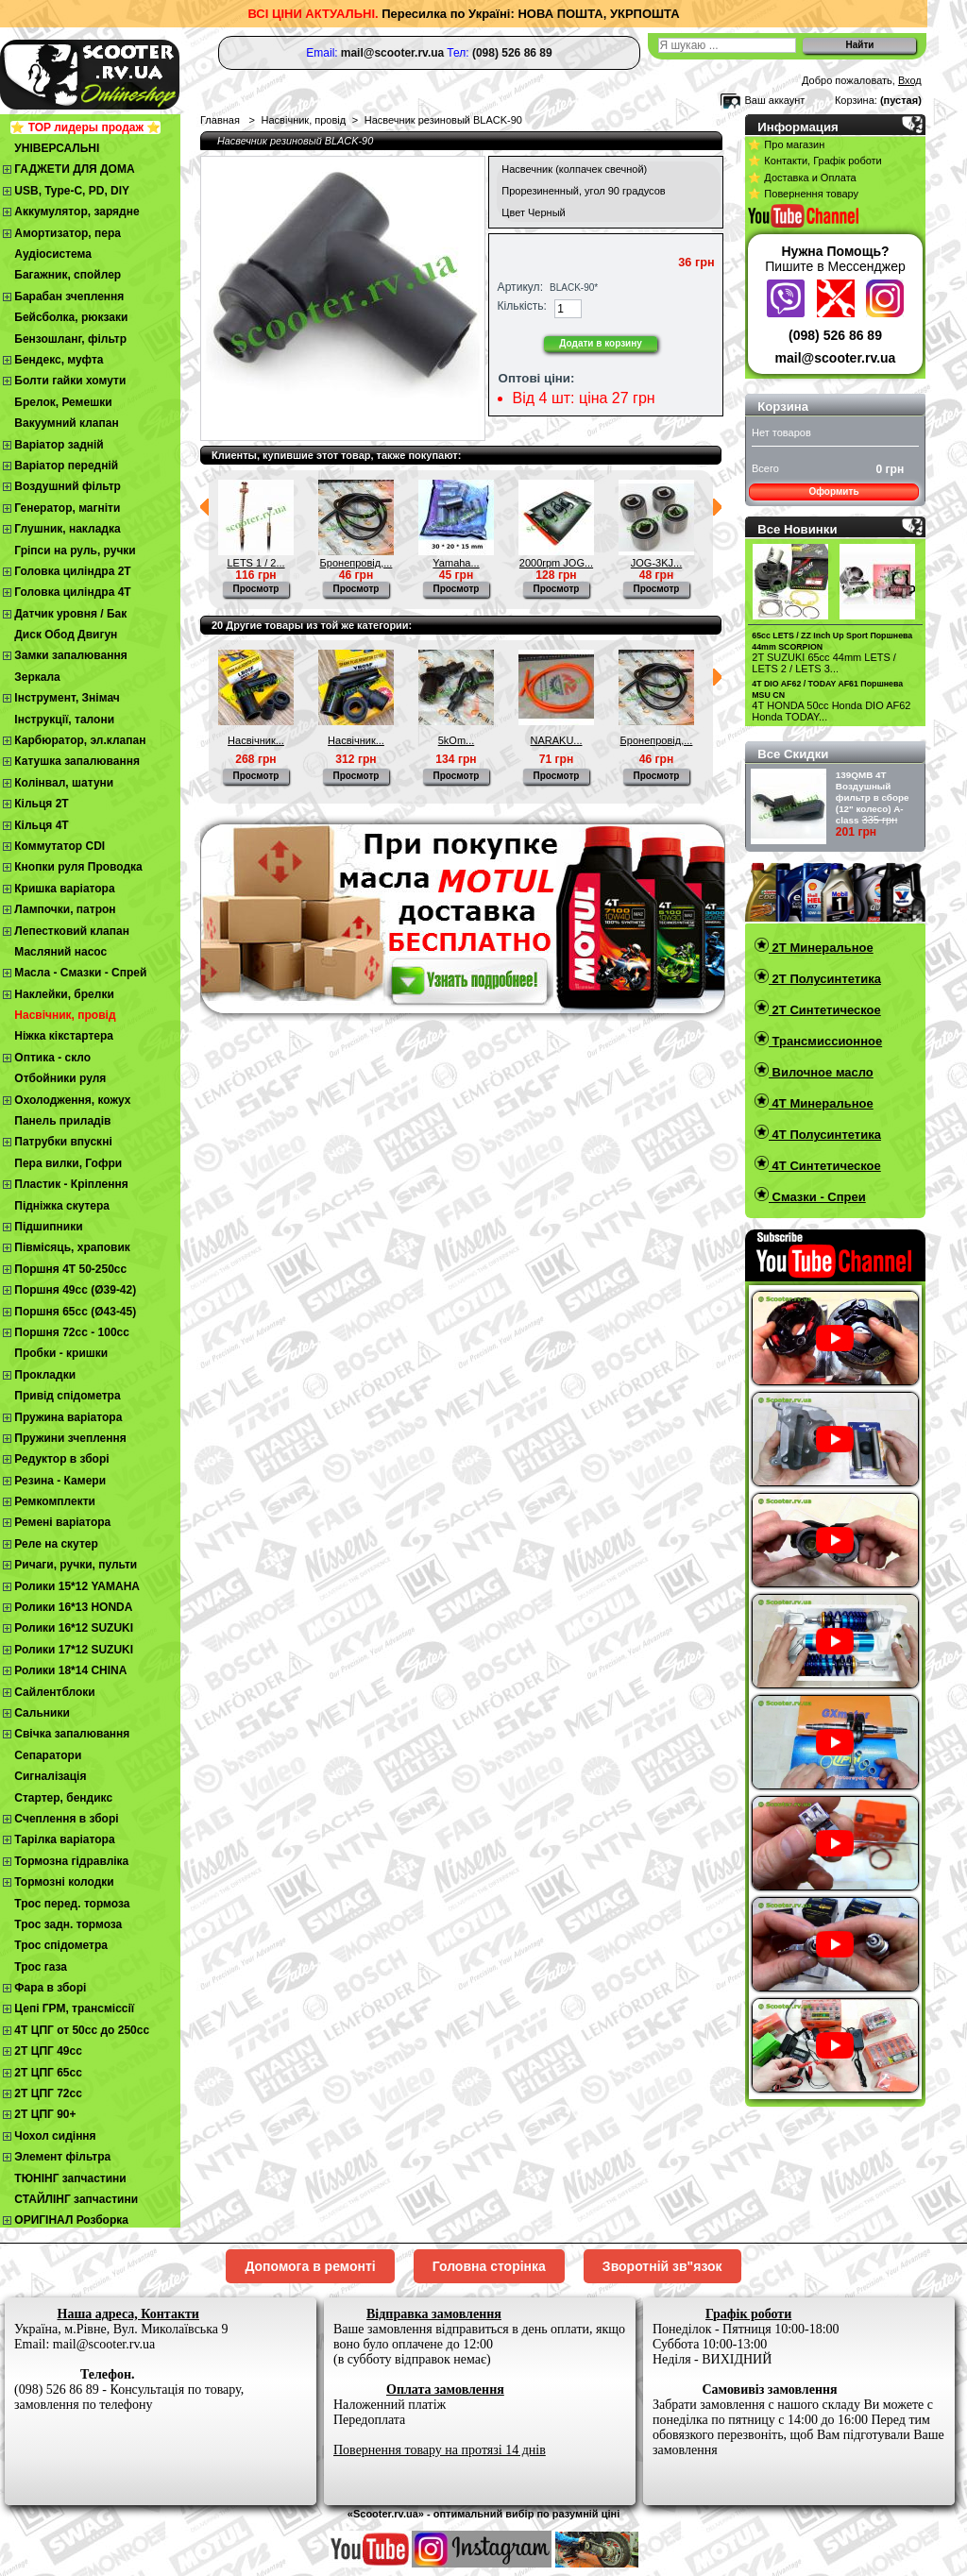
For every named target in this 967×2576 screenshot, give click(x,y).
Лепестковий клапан (71, 931)
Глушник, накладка (67, 528)
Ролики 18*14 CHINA (70, 1670)
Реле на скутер (56, 1544)
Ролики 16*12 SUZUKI (73, 1628)
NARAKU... (556, 740)
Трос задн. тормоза (68, 1924)
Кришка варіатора (64, 888)
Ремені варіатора (62, 1522)
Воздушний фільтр (67, 486)
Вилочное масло (821, 1072)
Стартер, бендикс (63, 1798)
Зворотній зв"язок (662, 2266)
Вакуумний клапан (66, 423)
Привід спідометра (67, 1395)
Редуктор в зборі (61, 1459)
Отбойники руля (60, 1078)
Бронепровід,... (356, 562)
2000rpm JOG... (556, 562)
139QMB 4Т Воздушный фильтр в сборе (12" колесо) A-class (872, 797)
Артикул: (520, 287)
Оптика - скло (52, 1057)
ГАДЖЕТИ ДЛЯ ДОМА (74, 169)
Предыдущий (204, 507)
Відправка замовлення (433, 2314)
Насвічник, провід (64, 1015)
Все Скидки (792, 754)
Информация (798, 127)
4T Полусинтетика (825, 1134)
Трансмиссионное (825, 1041)
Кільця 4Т (41, 825)
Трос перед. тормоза (71, 1903)
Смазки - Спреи (817, 1197)
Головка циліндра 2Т (72, 571)
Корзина (782, 406)
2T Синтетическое (825, 1010)
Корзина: (856, 100)
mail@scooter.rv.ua (835, 357)
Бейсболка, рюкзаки (70, 317)
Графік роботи (748, 2314)
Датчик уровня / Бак (70, 613)
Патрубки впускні (62, 1141)
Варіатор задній (58, 444)
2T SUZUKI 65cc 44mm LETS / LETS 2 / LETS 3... (824, 663)
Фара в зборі (50, 1987)
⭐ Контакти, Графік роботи (814, 160)
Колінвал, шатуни (63, 782)
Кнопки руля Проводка (78, 866)
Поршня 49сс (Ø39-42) (75, 1289)
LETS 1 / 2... (255, 562)
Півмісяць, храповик (72, 1247)
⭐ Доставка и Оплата (802, 177)
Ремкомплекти (54, 1501)
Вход (910, 80)
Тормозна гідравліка (71, 1861)
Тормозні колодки (63, 1882)
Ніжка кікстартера (63, 1035)
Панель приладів (62, 1120)
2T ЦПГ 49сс (48, 2051)
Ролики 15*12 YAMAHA (77, 1586)
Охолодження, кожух (72, 1100)
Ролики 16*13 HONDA (73, 1607)
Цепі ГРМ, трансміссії (74, 2008)
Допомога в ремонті (310, 2266)
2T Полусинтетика (825, 979)
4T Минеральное (821, 1103)
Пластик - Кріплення (70, 1184)
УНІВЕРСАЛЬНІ (56, 148)
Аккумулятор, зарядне (76, 211)
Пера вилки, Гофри (68, 1163)
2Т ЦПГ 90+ (45, 2114)
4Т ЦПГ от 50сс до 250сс (81, 2030)
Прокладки (45, 1374)
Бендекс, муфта (58, 359)
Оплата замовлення (445, 2389)
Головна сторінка (489, 2266)
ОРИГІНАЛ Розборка (71, 2220)
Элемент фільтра (62, 2156)
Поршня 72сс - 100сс (71, 1332)
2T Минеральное (821, 948)
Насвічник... (256, 740)
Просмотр (256, 589)
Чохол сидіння (54, 2136)
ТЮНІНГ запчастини (70, 2178)
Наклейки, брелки (63, 994)
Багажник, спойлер (67, 274)
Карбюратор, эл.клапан (79, 740)
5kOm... (456, 740)
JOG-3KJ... (656, 562)
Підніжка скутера (62, 1205)
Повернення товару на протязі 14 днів (439, 2450)
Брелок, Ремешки (62, 402)
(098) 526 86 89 (835, 335)
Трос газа (40, 1967)
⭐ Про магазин (786, 144)
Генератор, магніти (67, 508)
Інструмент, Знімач (66, 697)
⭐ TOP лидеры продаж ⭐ (85, 127)
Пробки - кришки (61, 1353)
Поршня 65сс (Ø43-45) (75, 1311)
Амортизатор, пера (67, 233)
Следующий (717, 507)
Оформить (833, 491)
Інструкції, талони (64, 719)
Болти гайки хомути (70, 380)
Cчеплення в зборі (66, 1818)
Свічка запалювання (71, 1733)
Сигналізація (50, 1776)
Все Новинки (797, 529)
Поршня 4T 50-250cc (70, 1269)
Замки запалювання (70, 655)
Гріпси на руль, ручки (74, 550)
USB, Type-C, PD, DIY (71, 190)
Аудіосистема (53, 254)
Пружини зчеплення (70, 1438)
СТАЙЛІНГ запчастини (76, 2199)
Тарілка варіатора (64, 1839)
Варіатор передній (66, 465)
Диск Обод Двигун (65, 634)
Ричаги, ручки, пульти (75, 1564)
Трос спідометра (61, 1945)
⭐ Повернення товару (803, 193)
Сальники (42, 1713)
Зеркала (37, 677)
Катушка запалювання (77, 761)
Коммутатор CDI (59, 846)
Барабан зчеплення (69, 296)
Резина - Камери (60, 1480)
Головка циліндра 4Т (72, 592)
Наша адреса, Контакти (128, 2314)
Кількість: (522, 306)
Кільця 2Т (41, 803)
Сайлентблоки (54, 1692)
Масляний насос (60, 951)
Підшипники (48, 1226)
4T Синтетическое (825, 1166)
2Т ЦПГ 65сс (48, 2072)
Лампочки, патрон (64, 909)
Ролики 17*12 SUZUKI (73, 1649)
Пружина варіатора (68, 1417)
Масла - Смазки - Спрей (80, 972)
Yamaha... (456, 562)
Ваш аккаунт (774, 100)
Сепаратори (47, 1755)
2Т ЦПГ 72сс (48, 2093)
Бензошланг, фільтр (70, 339)
